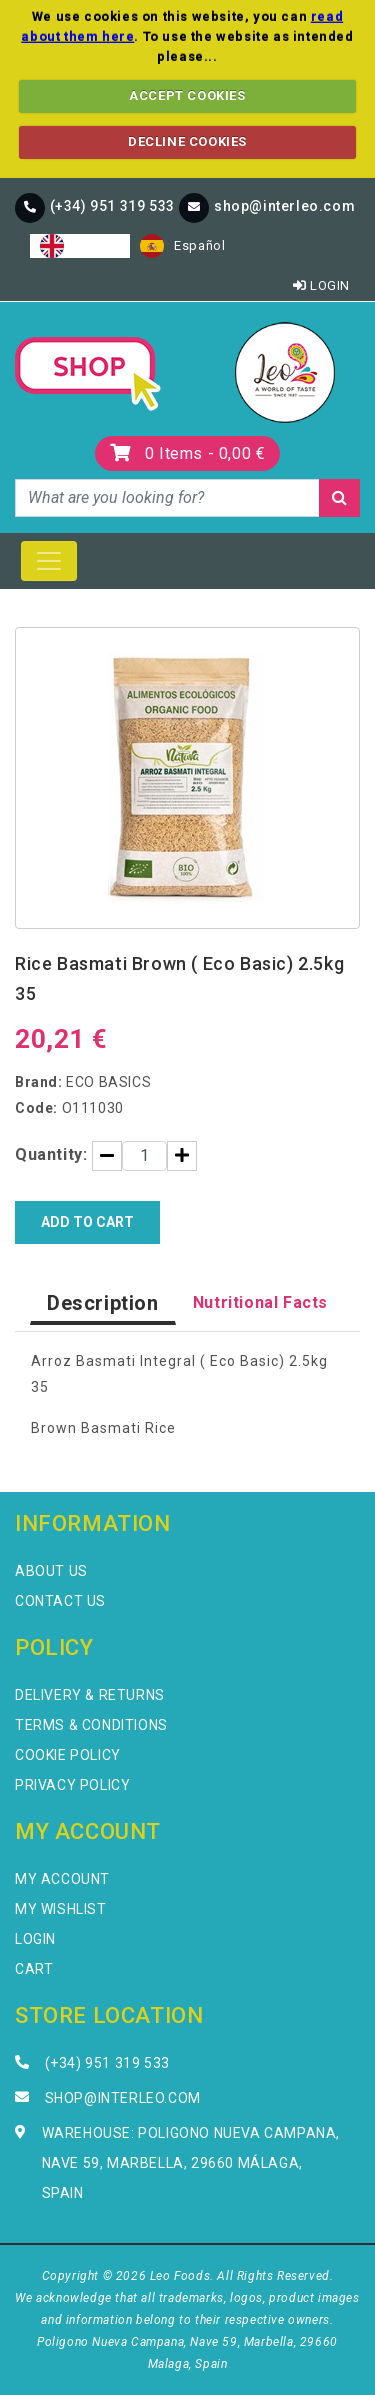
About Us (51, 1571)
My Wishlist (61, 1909)
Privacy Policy (72, 1785)
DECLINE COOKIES (187, 141)
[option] (182, 246)
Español (182, 246)
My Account (62, 1879)
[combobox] (80, 246)
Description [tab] (103, 1303)
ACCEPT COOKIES (187, 95)
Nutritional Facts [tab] (260, 1302)
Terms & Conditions (91, 1725)
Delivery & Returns (90, 1695)
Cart (34, 1969)
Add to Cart (87, 1222)
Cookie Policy (68, 1755)
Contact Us (60, 1601)
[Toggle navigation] (49, 561)
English (80, 246)
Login (321, 285)
